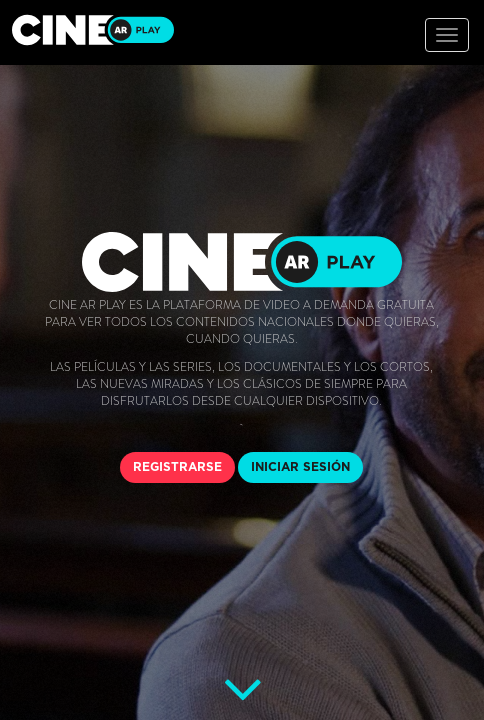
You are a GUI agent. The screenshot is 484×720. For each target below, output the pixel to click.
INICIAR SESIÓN (300, 467)
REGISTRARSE (177, 467)
